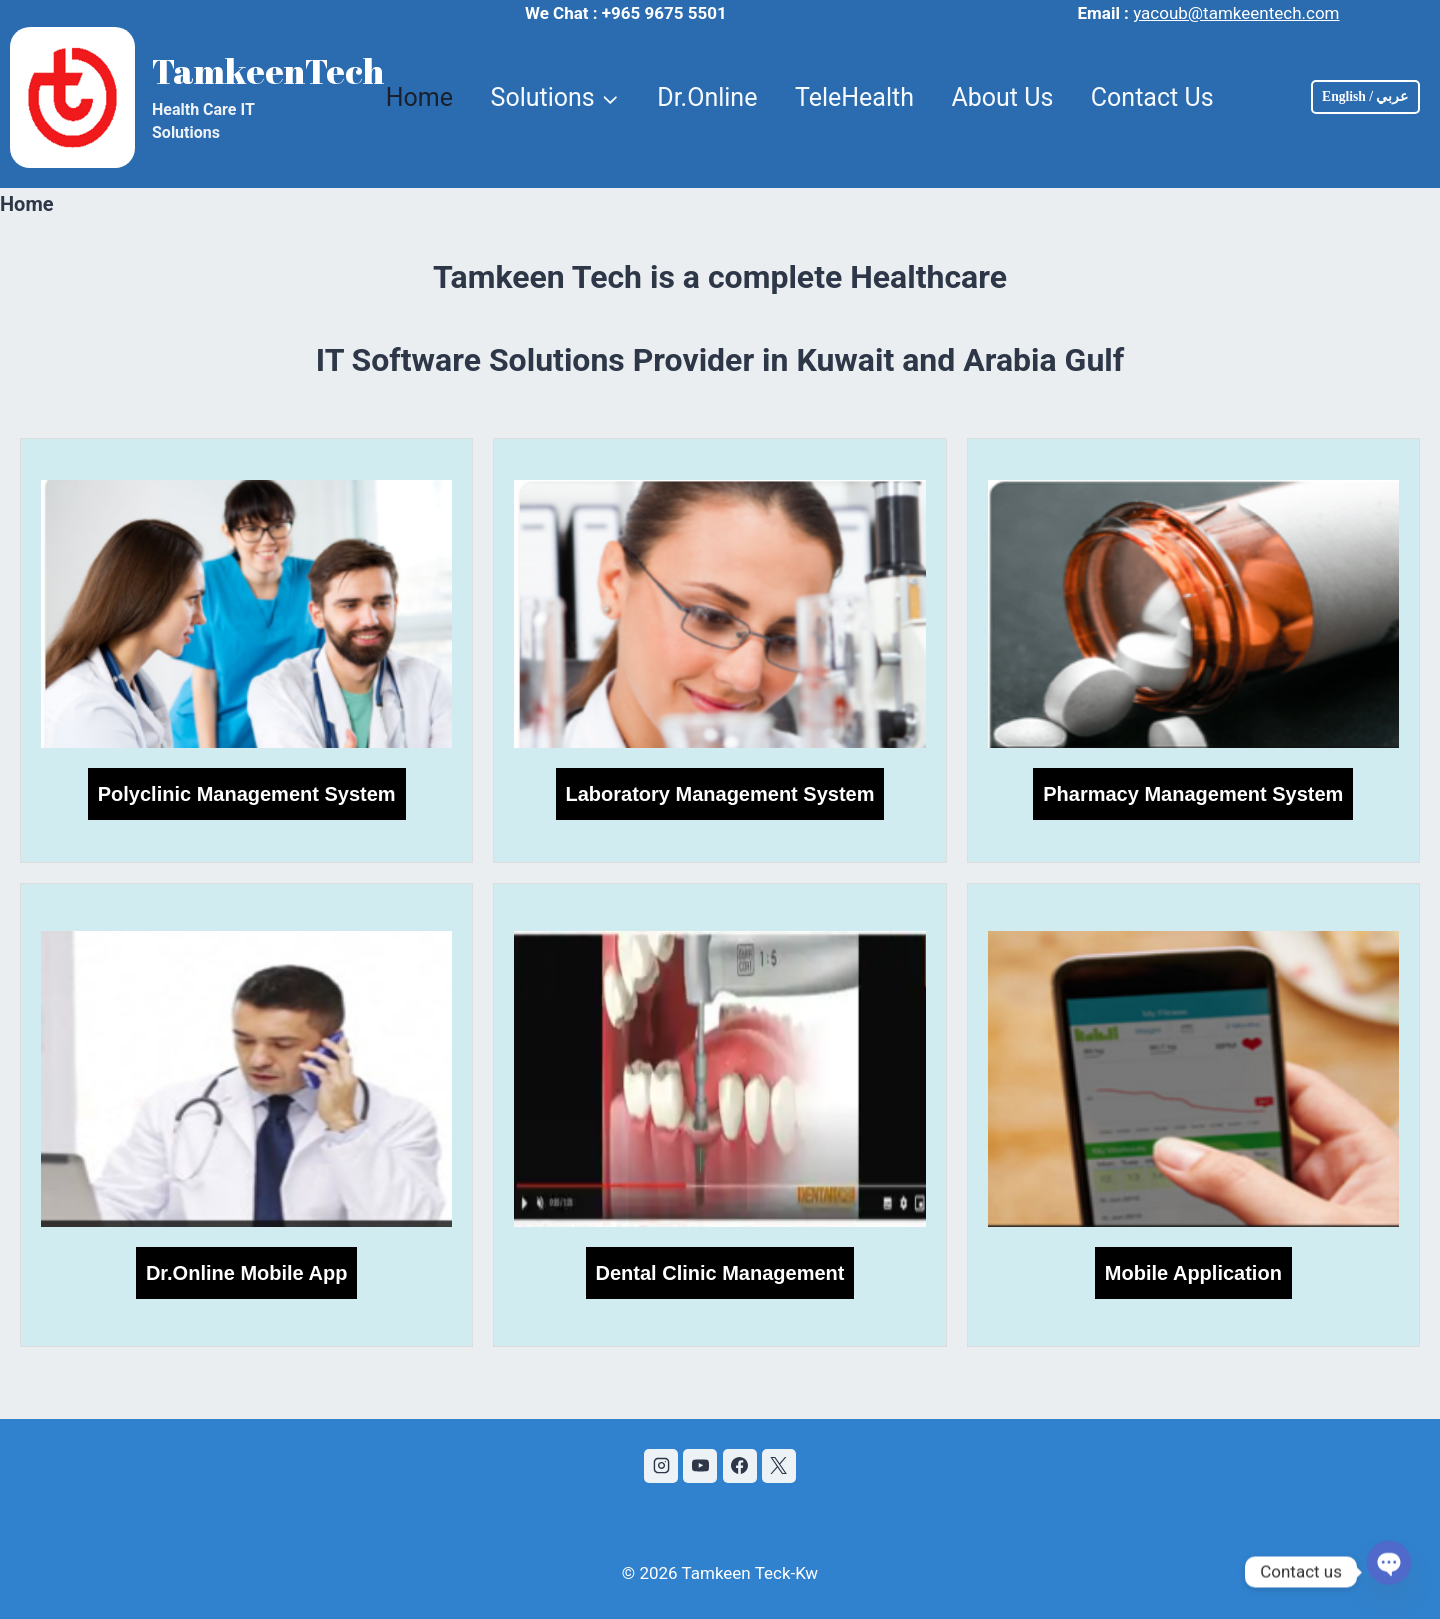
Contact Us (1152, 97)
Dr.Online (707, 97)
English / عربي (1365, 96)
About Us (1002, 97)
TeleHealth (854, 97)
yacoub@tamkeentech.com (1236, 13)
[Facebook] (740, 1466)
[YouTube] (700, 1466)
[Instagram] (661, 1466)
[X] (779, 1466)
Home (419, 97)
